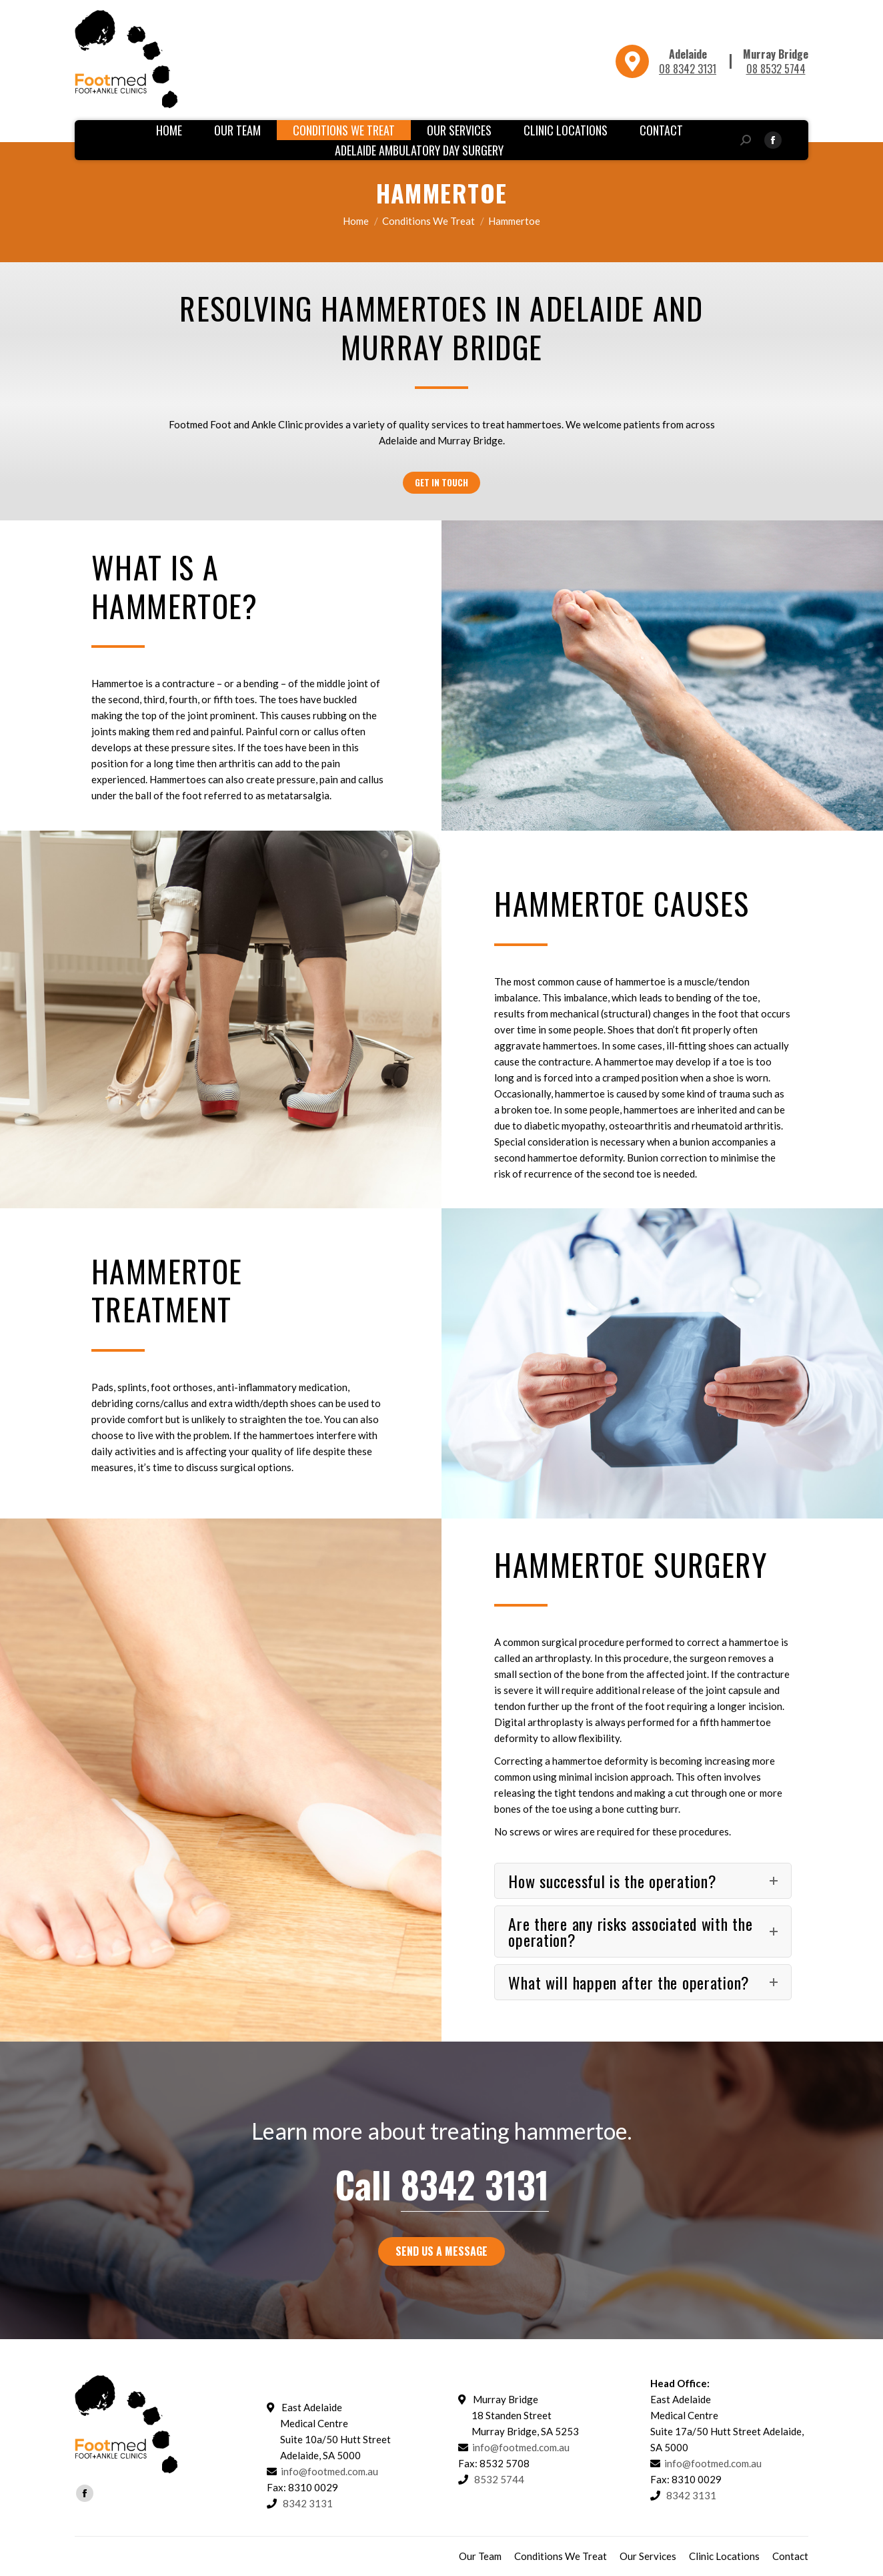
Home (356, 221)
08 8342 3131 (687, 69)
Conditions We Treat (428, 221)
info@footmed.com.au (329, 2471)
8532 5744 (499, 2479)
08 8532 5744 (776, 69)
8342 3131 (475, 2184)
